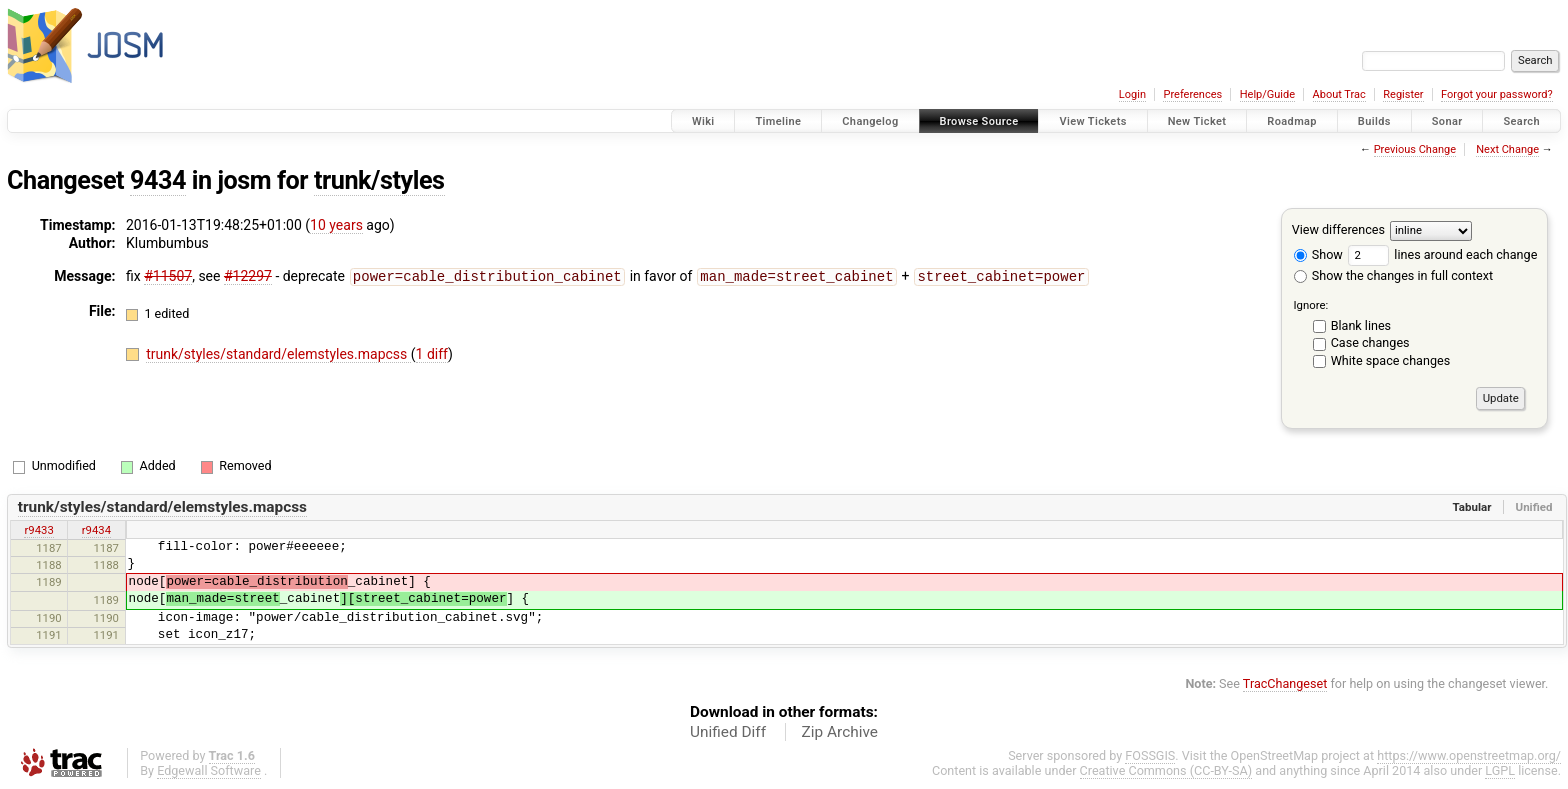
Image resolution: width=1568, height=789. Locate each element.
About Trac (1339, 94)
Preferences (1192, 94)
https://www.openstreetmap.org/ (1469, 755)
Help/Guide (1267, 94)
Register (1403, 94)
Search (1521, 121)
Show (1318, 254)
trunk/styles (379, 180)
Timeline (778, 121)
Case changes (1370, 342)
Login (1132, 94)
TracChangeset (1285, 683)
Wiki (703, 121)
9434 (158, 180)
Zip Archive (840, 732)
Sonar (1447, 121)
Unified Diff (728, 732)
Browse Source (979, 121)
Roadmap (1292, 121)
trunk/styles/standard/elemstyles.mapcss (278, 353)
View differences (1338, 229)
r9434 (96, 530)
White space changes (1391, 360)
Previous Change (1415, 149)
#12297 (248, 276)
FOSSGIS (1150, 755)
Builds (1374, 121)
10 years (336, 225)
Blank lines (1361, 325)
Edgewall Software (209, 770)
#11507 (168, 276)
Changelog (870, 121)
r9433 (38, 530)
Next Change (1507, 149)
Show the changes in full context (1393, 275)
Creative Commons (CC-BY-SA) (1166, 770)
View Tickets (1092, 121)
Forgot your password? (1497, 94)
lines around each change (1442, 254)
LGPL (1500, 770)
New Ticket (1197, 121)
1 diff (432, 353)
